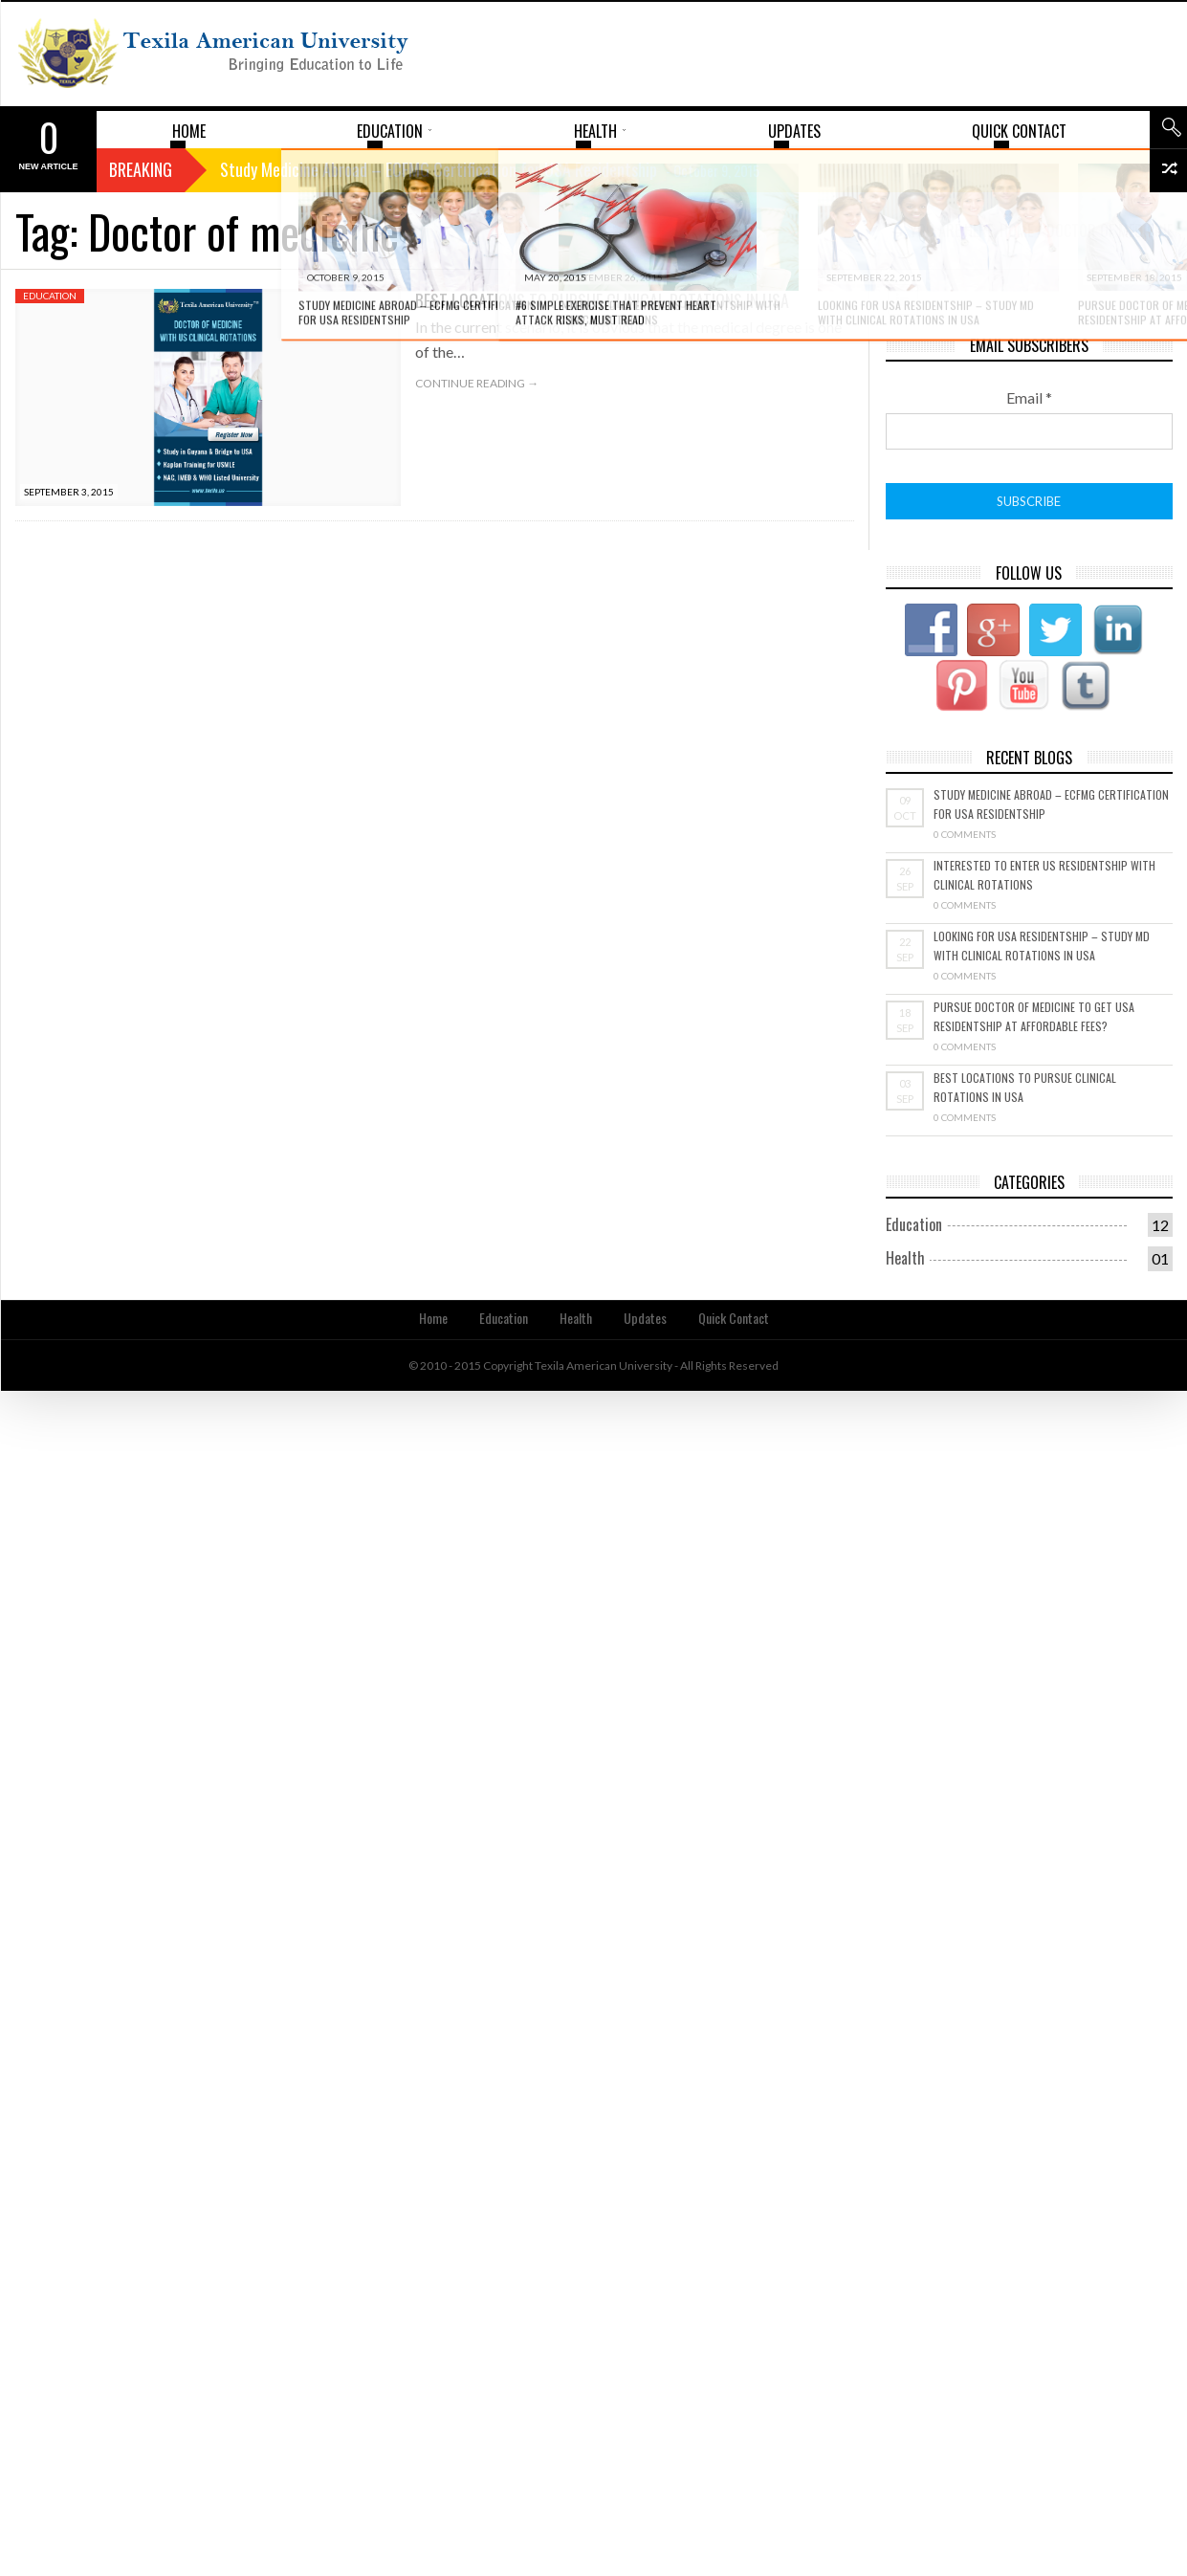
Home (433, 1318)
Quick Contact (733, 1318)
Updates (645, 1318)
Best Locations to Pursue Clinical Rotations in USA (602, 300)
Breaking (140, 169)
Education (50, 295)
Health (905, 1257)
